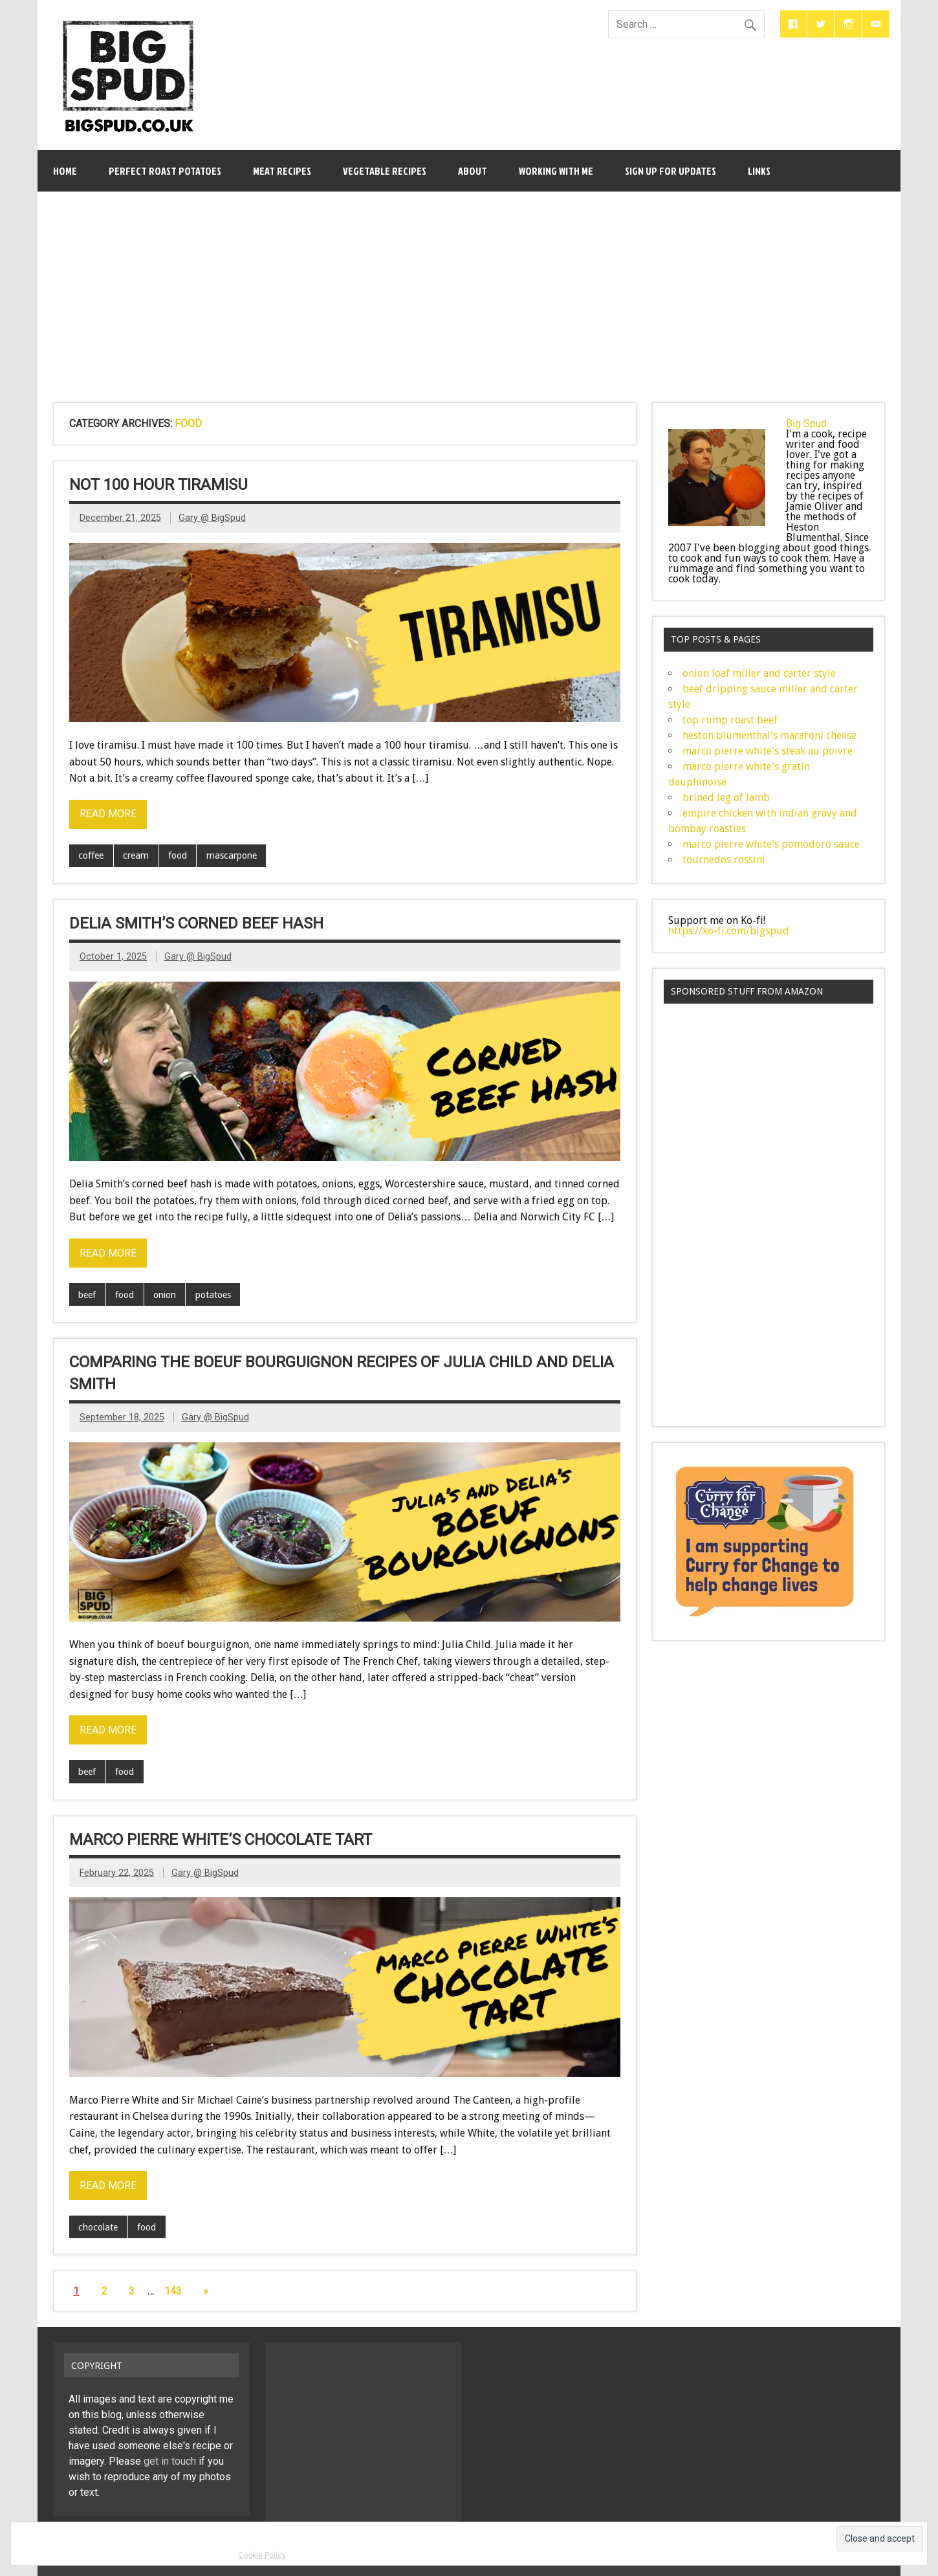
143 (173, 2291)
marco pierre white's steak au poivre (767, 751)
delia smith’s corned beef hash (196, 923)
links (759, 171)
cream (136, 855)
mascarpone (231, 855)
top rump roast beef (730, 720)
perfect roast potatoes (165, 171)
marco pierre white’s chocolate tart (220, 1840)
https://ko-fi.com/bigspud (728, 931)
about (472, 171)
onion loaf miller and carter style (759, 673)
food (177, 855)
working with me (556, 171)
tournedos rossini (723, 859)
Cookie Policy (262, 2555)
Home (65, 171)
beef (87, 1295)
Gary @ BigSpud (212, 517)
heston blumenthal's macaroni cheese (769, 735)
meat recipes (282, 171)
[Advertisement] (469, 289)
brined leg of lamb (726, 797)
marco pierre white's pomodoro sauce (771, 844)
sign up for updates (670, 171)
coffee (91, 855)
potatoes (213, 1295)
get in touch (170, 2461)
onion (164, 1295)
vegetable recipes (384, 171)
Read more (108, 814)
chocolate (98, 2227)
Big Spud (806, 423)
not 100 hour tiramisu (158, 485)
